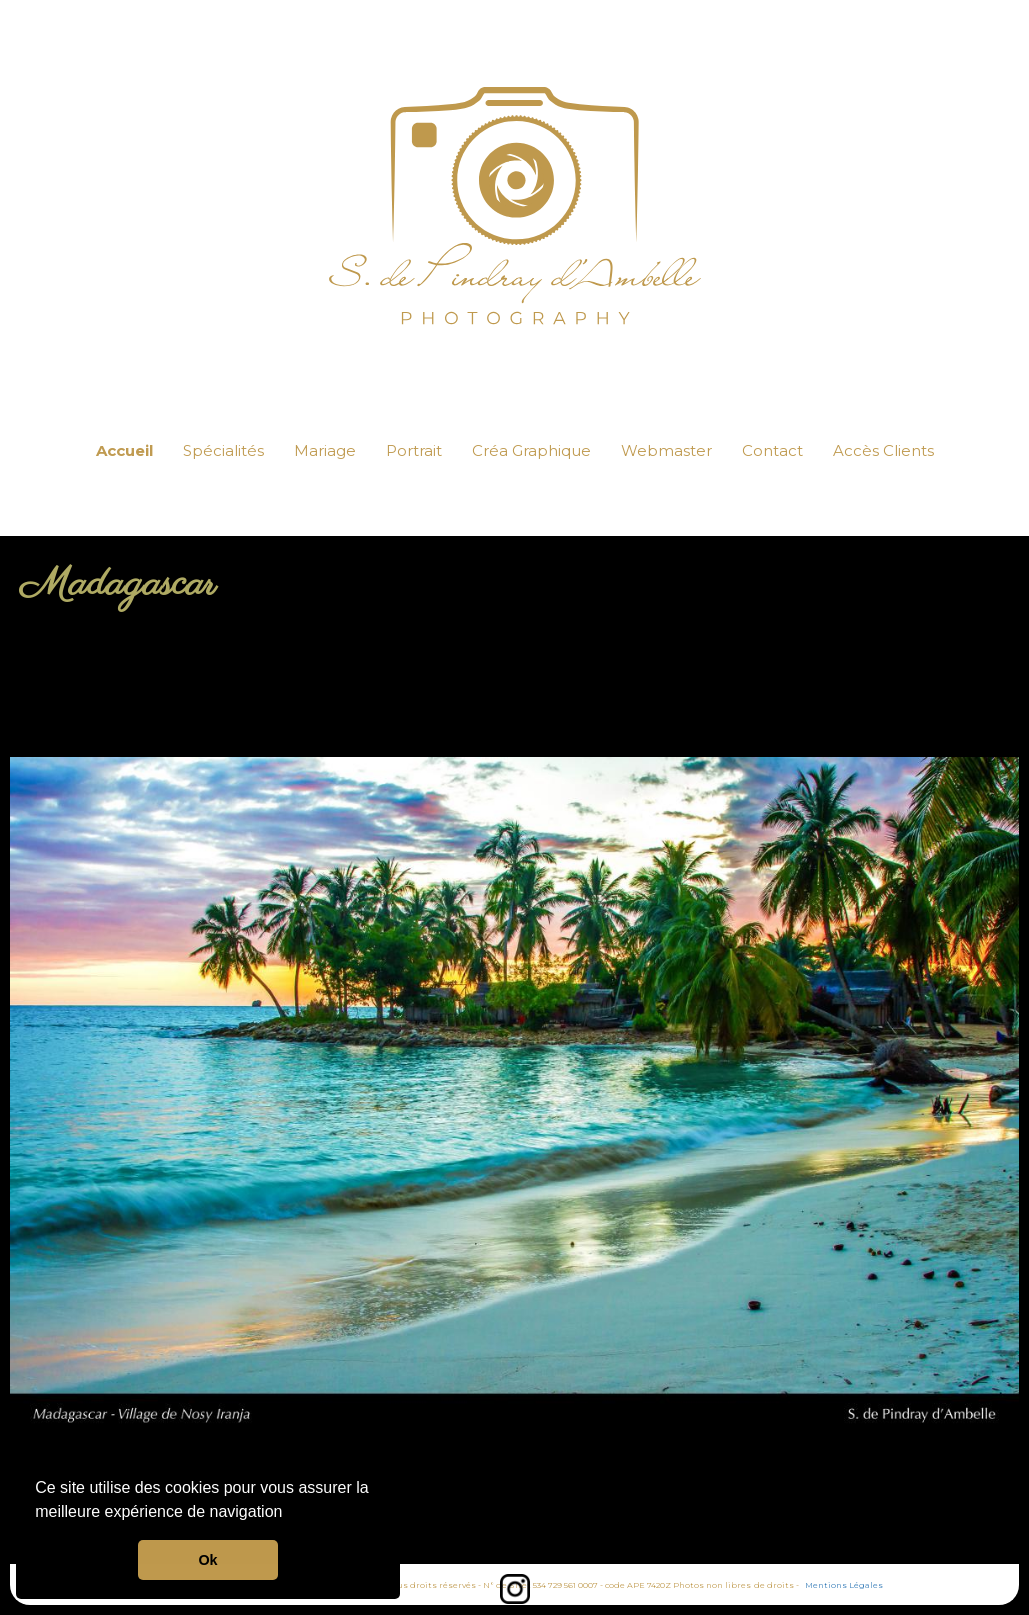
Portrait (414, 450)
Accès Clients (883, 450)
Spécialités (223, 450)
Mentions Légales (844, 1585)
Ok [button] (207, 1560)
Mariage (325, 450)
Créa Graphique (531, 450)
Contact (772, 450)
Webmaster (666, 450)
